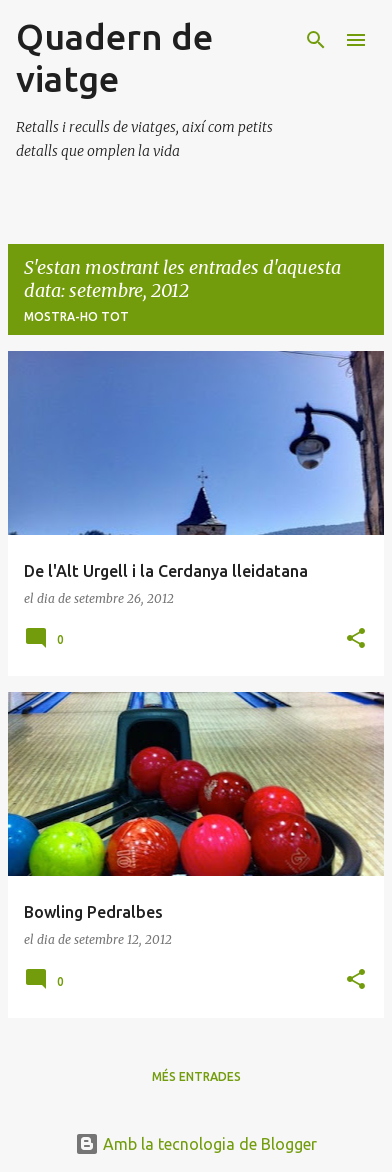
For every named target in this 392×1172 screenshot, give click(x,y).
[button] (356, 639)
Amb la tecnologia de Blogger (196, 1144)
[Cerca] (316, 40)
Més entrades (196, 1076)
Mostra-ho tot (76, 316)
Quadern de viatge (114, 57)
